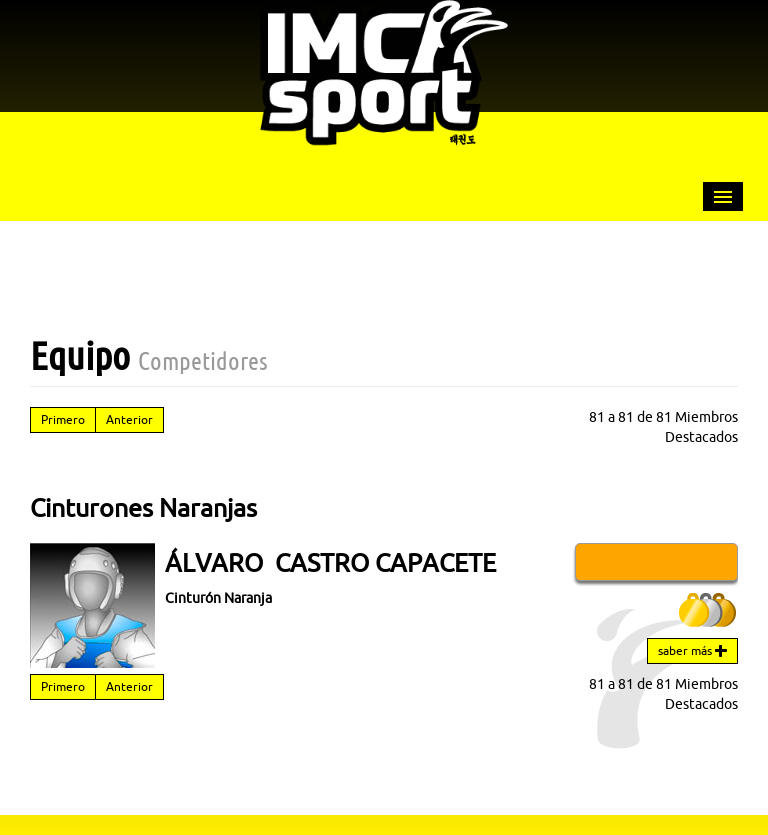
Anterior (129, 419)
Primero (63, 419)
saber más (692, 651)
